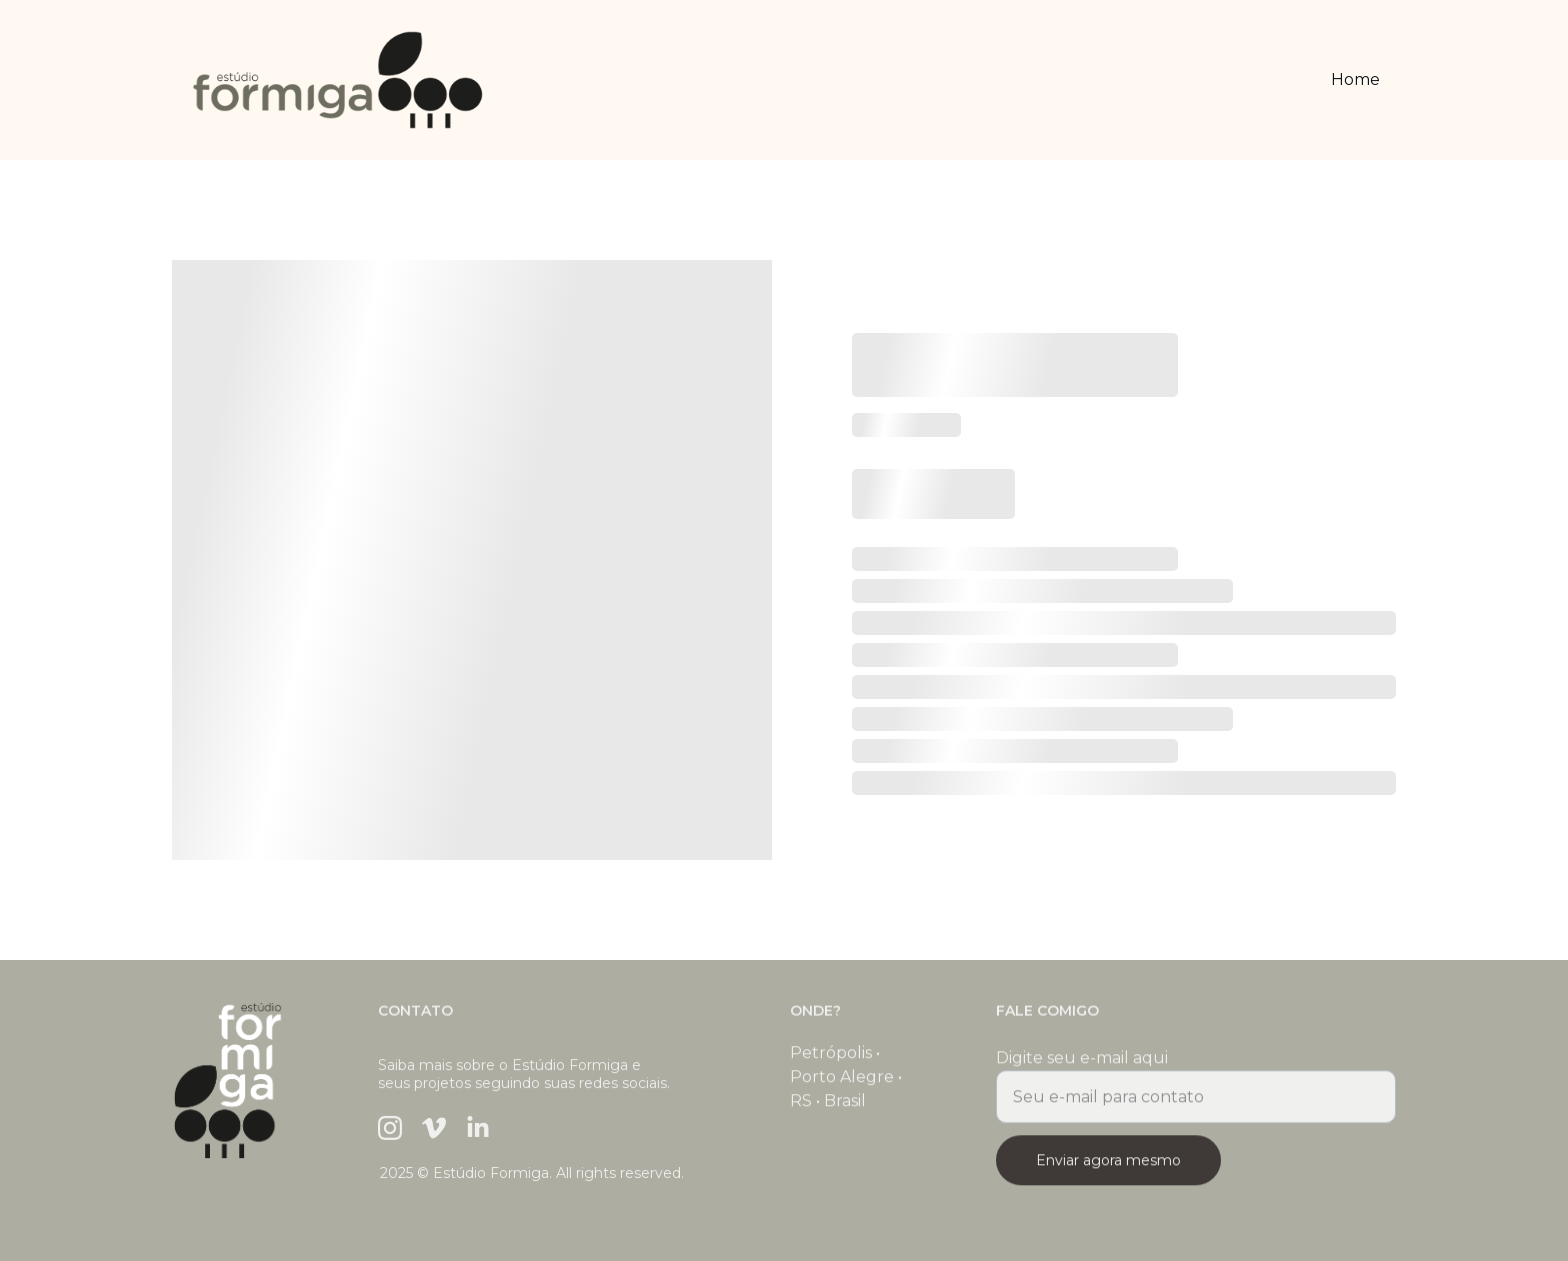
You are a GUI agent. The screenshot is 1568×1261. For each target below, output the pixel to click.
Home (1355, 79)
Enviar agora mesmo (1108, 1168)
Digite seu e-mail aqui (1082, 1065)
